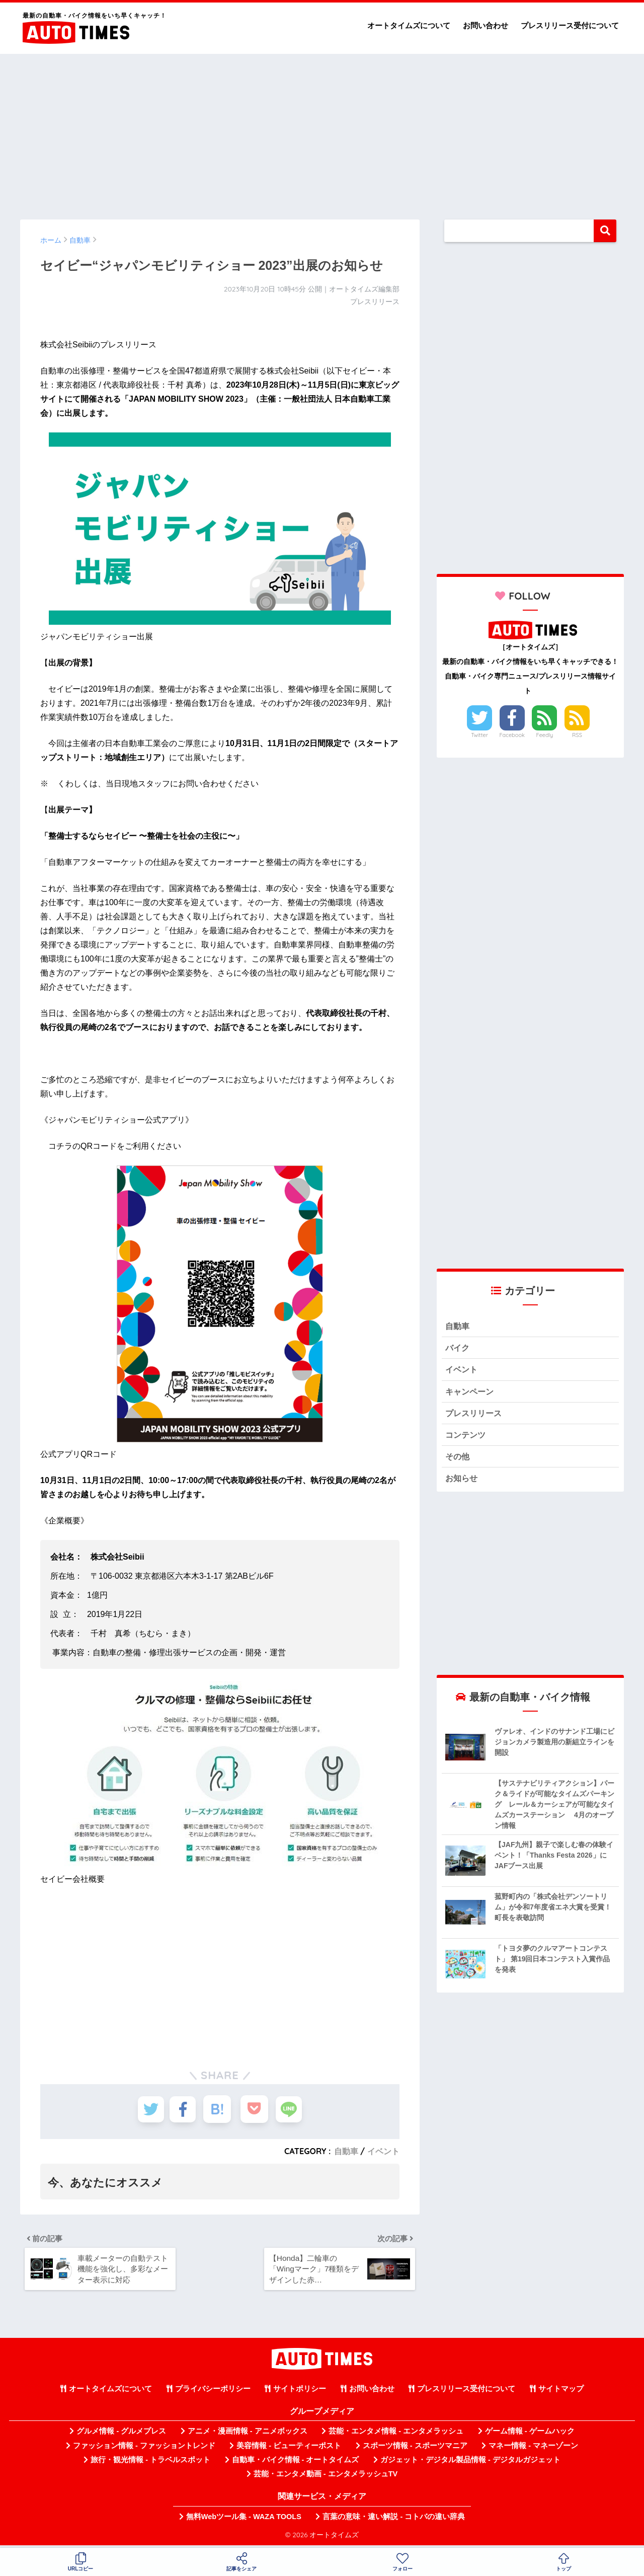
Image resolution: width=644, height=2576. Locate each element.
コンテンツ (466, 1438)
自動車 (346, 2151)
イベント (383, 2151)
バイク (458, 1348)
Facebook (512, 735)
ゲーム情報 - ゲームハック (530, 2435)
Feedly (544, 735)
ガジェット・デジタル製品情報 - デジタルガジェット (470, 2463)
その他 (458, 1460)
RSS (577, 735)
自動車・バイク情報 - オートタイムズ (295, 2463)
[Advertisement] (322, 131)
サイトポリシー (299, 2392)
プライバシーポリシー (213, 2392)
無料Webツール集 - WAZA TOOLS (243, 2520)
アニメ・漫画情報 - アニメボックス (247, 2435)
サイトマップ (561, 2392)
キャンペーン (471, 1393)
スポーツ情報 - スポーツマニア (415, 2449)
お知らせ (462, 1482)
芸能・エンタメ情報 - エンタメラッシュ (396, 2435)
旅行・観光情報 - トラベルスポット (150, 2463)
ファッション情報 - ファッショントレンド (144, 2449)
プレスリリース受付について (570, 25)
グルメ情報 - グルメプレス (121, 2435)
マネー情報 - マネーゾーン (533, 2449)
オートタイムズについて (408, 25)
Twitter (479, 735)
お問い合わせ (485, 25)
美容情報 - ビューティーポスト (288, 2449)
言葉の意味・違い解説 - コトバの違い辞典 (394, 2520)
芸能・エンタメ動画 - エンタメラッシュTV (325, 2477)
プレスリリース (475, 1415)
